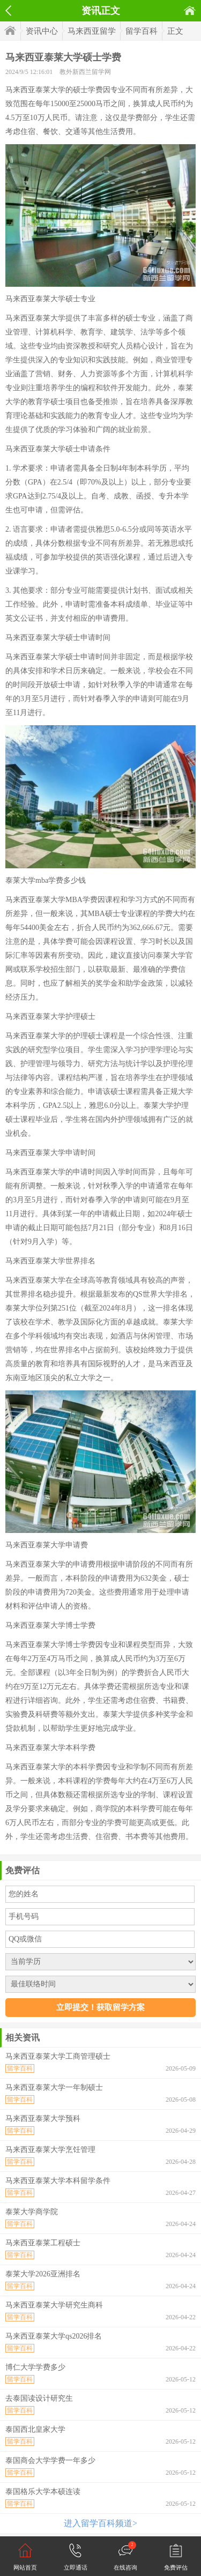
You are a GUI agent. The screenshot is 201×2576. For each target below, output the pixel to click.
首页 (190, 10)
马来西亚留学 (92, 31)
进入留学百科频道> (100, 2523)
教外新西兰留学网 (85, 72)
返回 (8, 10)
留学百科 (141, 31)
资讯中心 (42, 31)
